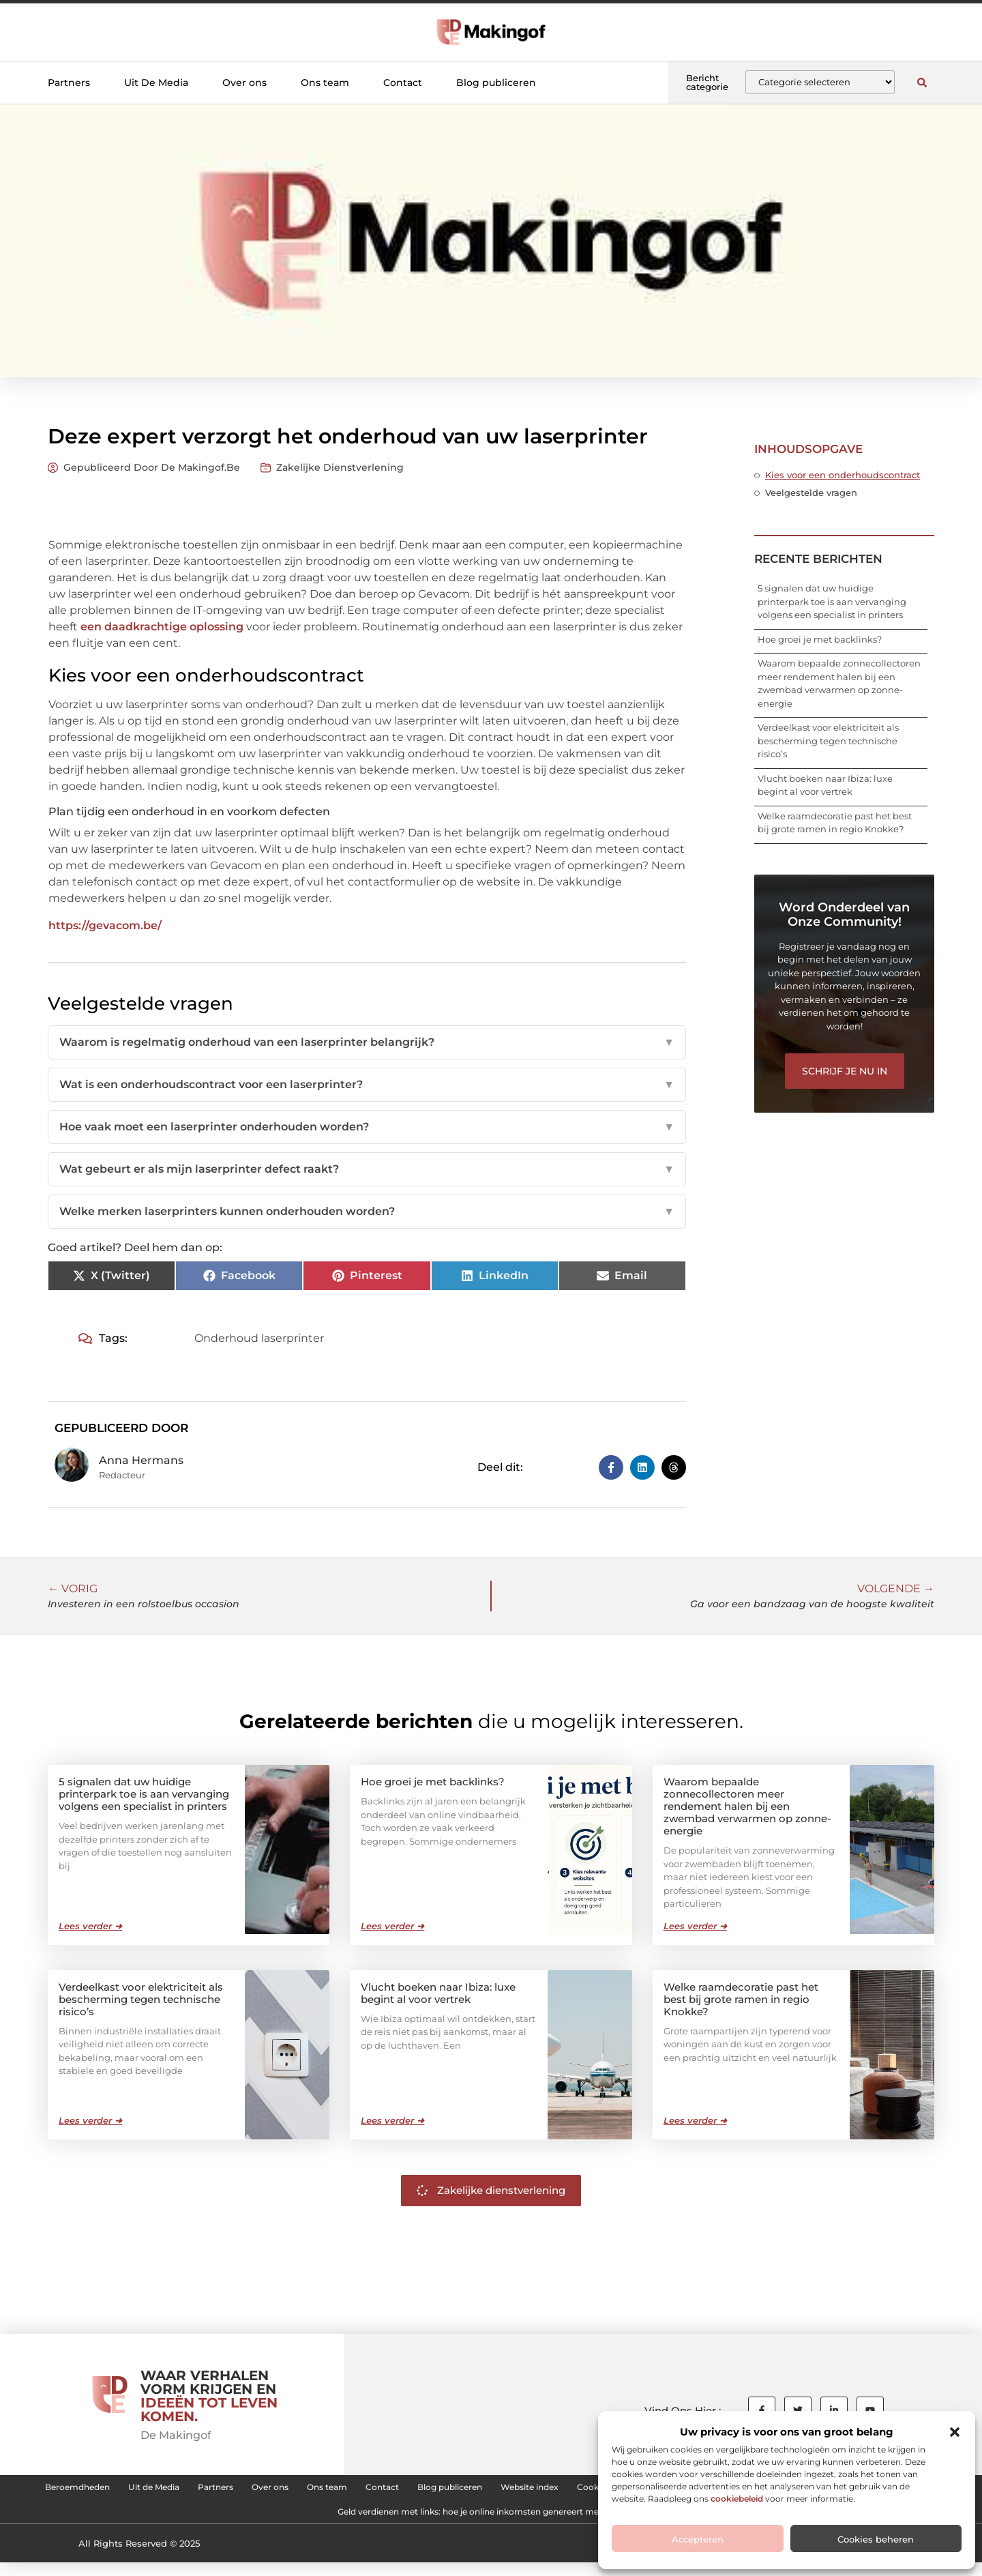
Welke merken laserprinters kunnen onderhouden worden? (366, 1211)
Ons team (325, 82)
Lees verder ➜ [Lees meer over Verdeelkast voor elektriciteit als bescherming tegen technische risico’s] (90, 2119)
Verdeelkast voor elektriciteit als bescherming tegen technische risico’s (828, 740)
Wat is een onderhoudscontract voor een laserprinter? (366, 1085)
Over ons (244, 82)
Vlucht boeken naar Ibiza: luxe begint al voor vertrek (438, 1992)
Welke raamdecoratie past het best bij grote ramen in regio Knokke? (741, 1998)
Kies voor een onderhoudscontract (842, 474)
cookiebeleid (737, 2498)
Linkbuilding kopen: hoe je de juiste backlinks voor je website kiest (286, 2521)
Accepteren (698, 2539)
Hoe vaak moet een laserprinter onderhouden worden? (366, 1127)
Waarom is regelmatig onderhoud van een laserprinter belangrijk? (366, 1042)
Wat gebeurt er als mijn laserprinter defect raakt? (366, 1169)
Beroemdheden (143, 2490)
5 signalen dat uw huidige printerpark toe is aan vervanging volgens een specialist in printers (832, 601)
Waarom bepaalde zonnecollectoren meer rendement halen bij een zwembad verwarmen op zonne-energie (747, 1805)
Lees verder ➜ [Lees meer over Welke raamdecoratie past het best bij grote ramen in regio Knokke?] (695, 2119)
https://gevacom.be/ (105, 925)
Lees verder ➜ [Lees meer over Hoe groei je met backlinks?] (392, 1925)
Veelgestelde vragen (811, 492)
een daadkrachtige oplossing (161, 626)
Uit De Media (156, 82)
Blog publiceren (496, 82)
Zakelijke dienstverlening (340, 467)
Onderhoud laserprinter (259, 1338)
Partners (69, 82)
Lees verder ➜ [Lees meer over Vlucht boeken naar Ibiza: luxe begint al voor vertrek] (392, 2119)
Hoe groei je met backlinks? (820, 639)
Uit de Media (242, 2490)
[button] (955, 2432)
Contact (402, 82)
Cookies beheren (875, 2539)
